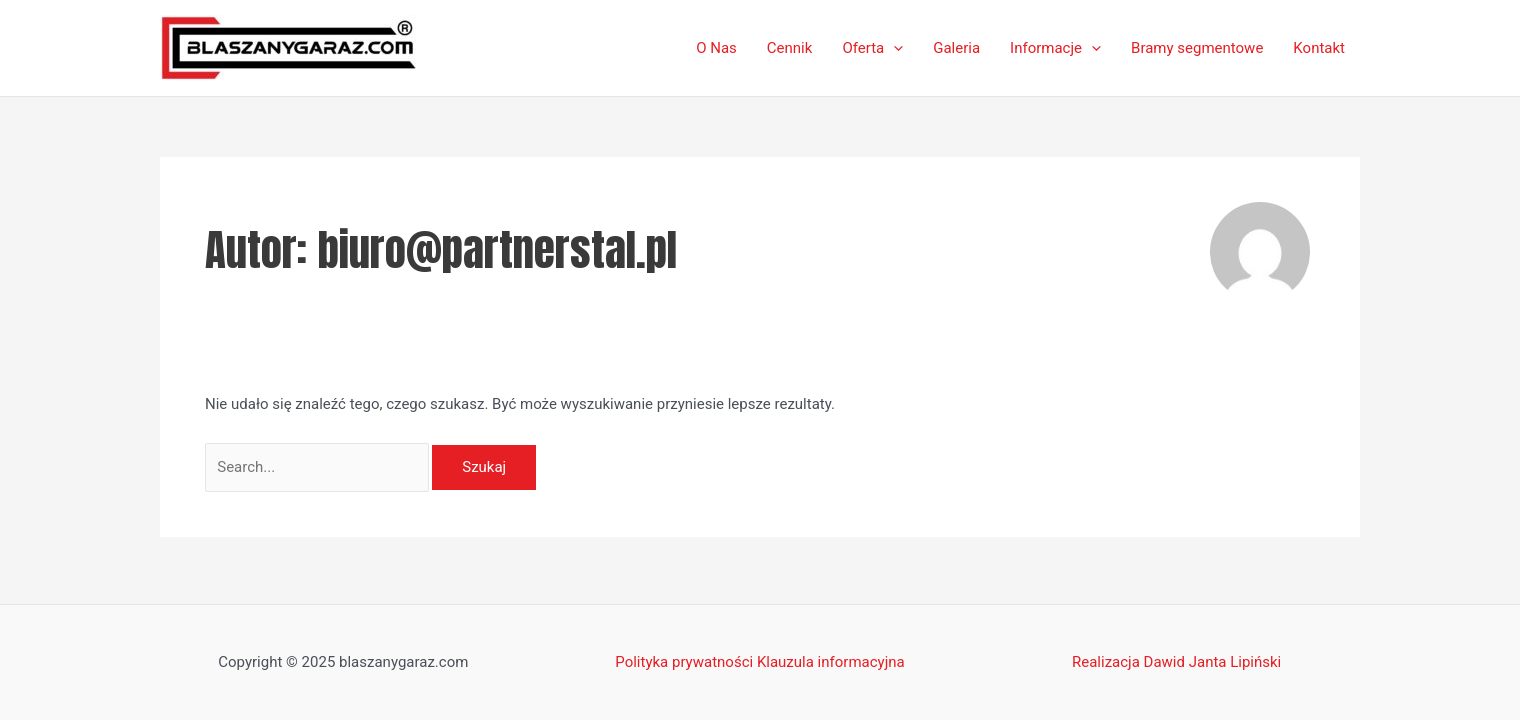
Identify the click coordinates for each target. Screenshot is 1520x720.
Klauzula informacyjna (831, 662)
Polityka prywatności (684, 662)
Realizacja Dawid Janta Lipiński (1176, 662)
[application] (893, 48)
